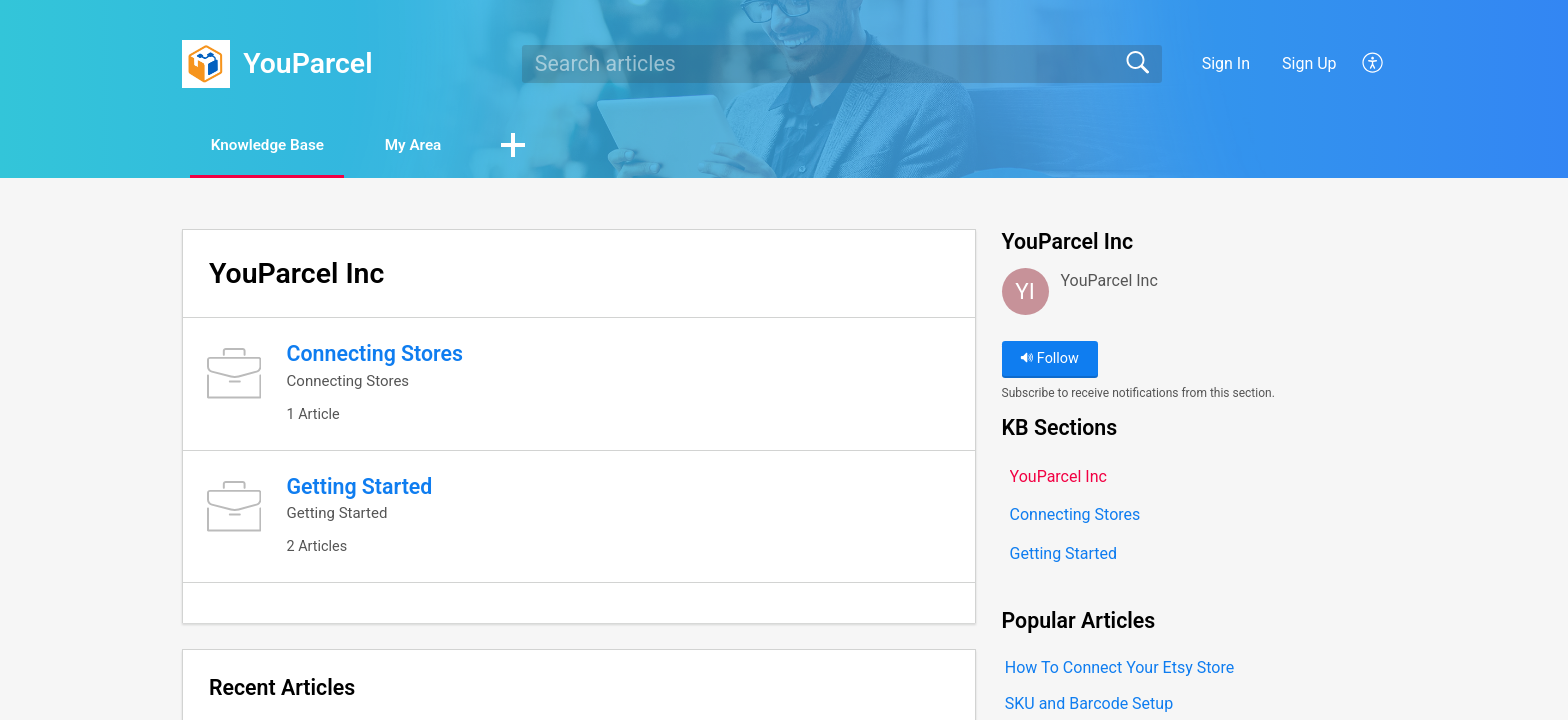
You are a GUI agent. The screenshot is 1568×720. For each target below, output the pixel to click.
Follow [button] (1049, 359)
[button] (1373, 64)
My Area (435, 145)
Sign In (1226, 63)
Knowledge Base (276, 145)
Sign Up (1309, 63)
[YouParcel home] (206, 64)
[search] (842, 64)
